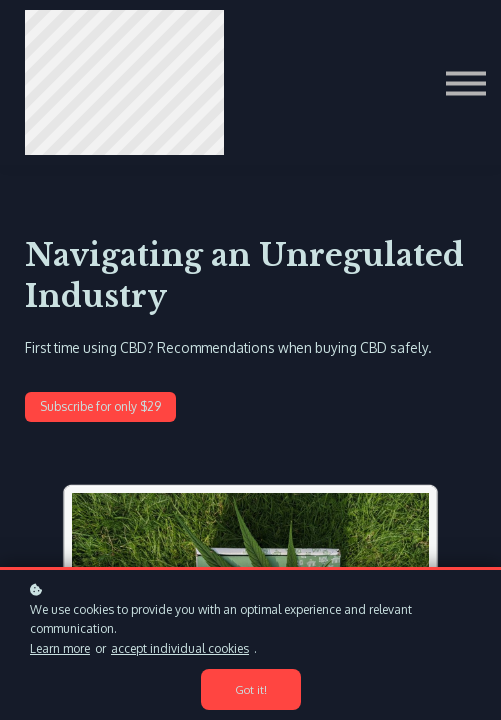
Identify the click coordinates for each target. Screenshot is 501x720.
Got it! (251, 689)
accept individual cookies (180, 648)
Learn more (60, 648)
